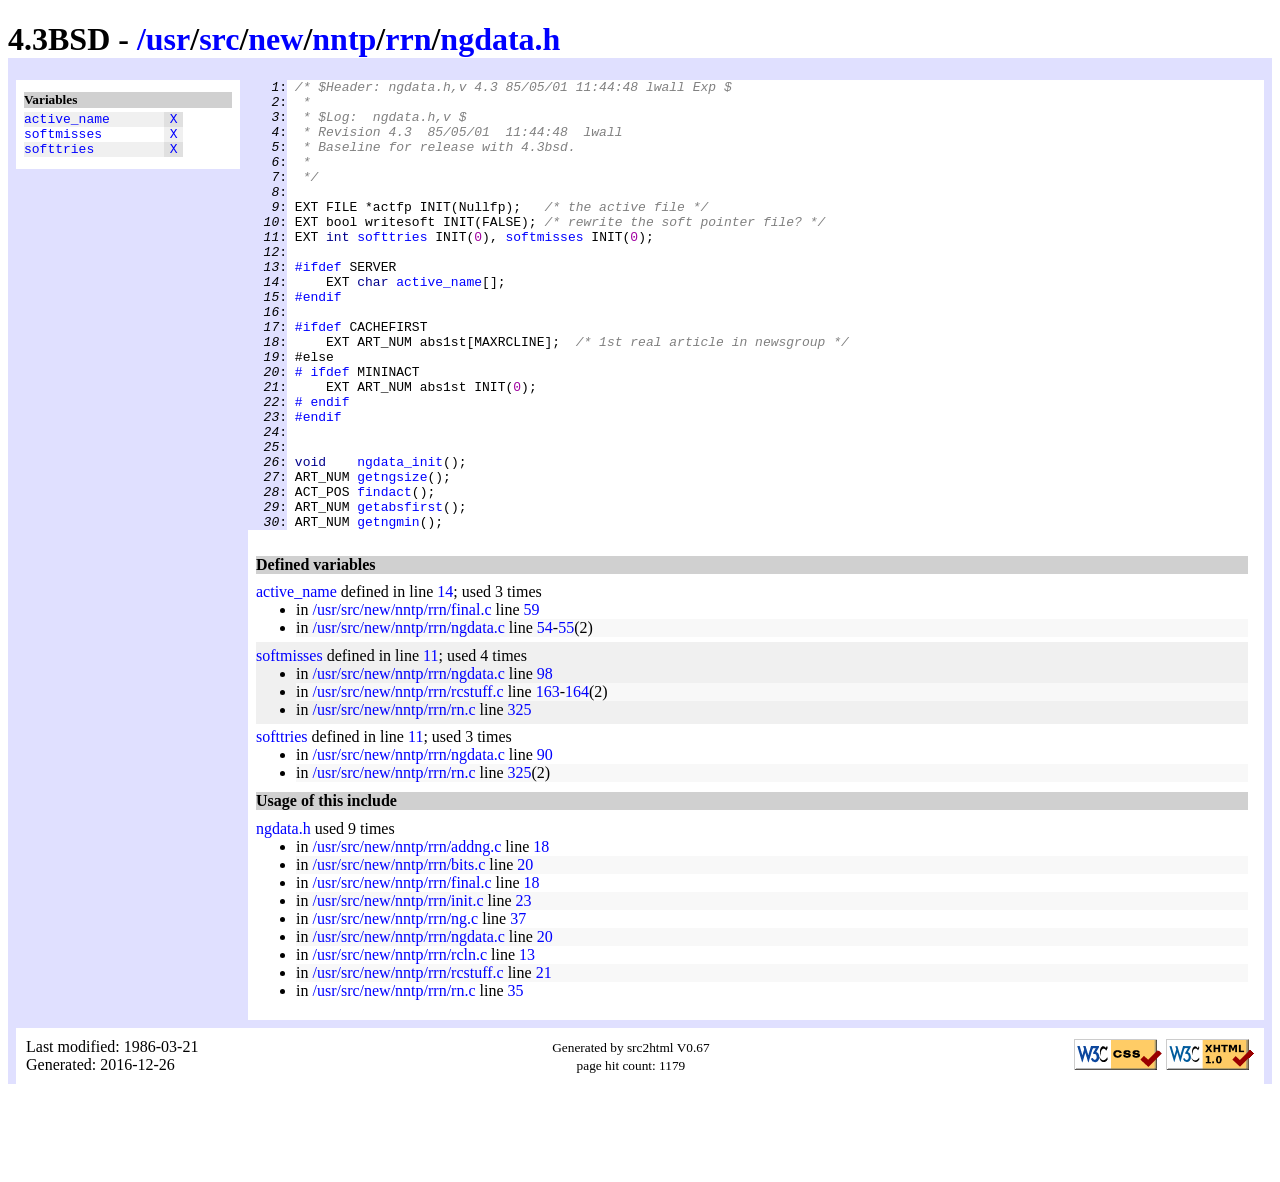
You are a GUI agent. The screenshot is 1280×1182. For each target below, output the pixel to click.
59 (532, 699)
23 (524, 990)
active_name (67, 121)
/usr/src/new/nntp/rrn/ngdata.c (408, 717)
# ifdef (322, 431)
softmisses (63, 139)
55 (566, 717)
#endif (318, 341)
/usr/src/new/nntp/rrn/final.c (401, 699)
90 (545, 844)
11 (430, 745)
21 (544, 1062)
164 (577, 781)
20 (525, 954)
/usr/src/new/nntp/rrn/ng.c (395, 1008)
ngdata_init (400, 539)
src (219, 39)
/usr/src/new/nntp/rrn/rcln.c (399, 1044)
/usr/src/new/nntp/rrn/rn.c (393, 799)
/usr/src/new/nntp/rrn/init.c (397, 990)
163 (548, 781)
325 (520, 799)
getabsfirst (400, 593)
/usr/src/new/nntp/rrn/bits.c (398, 954)
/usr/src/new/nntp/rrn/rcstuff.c (407, 781)
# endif (322, 467)
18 (541, 936)
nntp (344, 39)
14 (445, 681)
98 (545, 763)
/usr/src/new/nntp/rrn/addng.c (406, 936)
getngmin (388, 611)
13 (527, 1044)
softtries (59, 157)
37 (518, 1008)
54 (545, 717)
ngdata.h (500, 39)
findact (384, 575)
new (275, 39)
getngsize (392, 557)
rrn (408, 39)
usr (168, 39)
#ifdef (318, 305)
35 (516, 1080)
